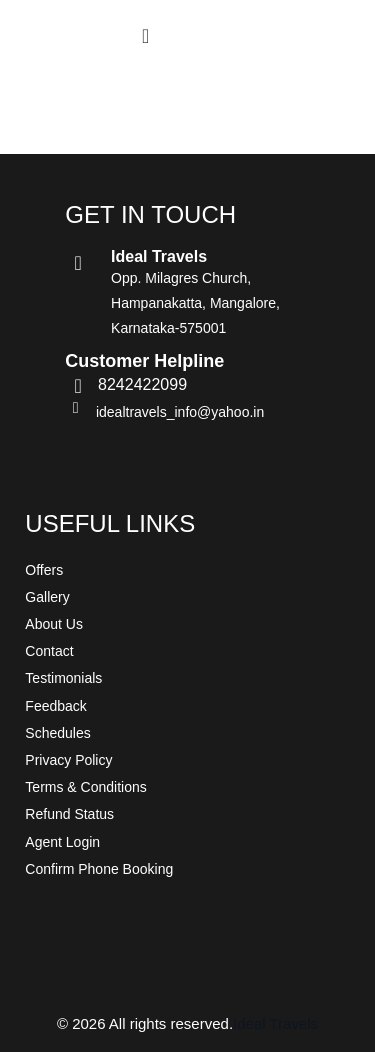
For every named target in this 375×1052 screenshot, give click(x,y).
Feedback (55, 706)
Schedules (57, 733)
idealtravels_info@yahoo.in (180, 412)
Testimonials (63, 678)
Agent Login (62, 842)
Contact (49, 651)
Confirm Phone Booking (99, 869)
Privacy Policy (68, 760)
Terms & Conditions (85, 787)
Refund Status (69, 814)
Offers (44, 570)
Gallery (47, 597)
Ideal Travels (275, 1023)
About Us (54, 624)
